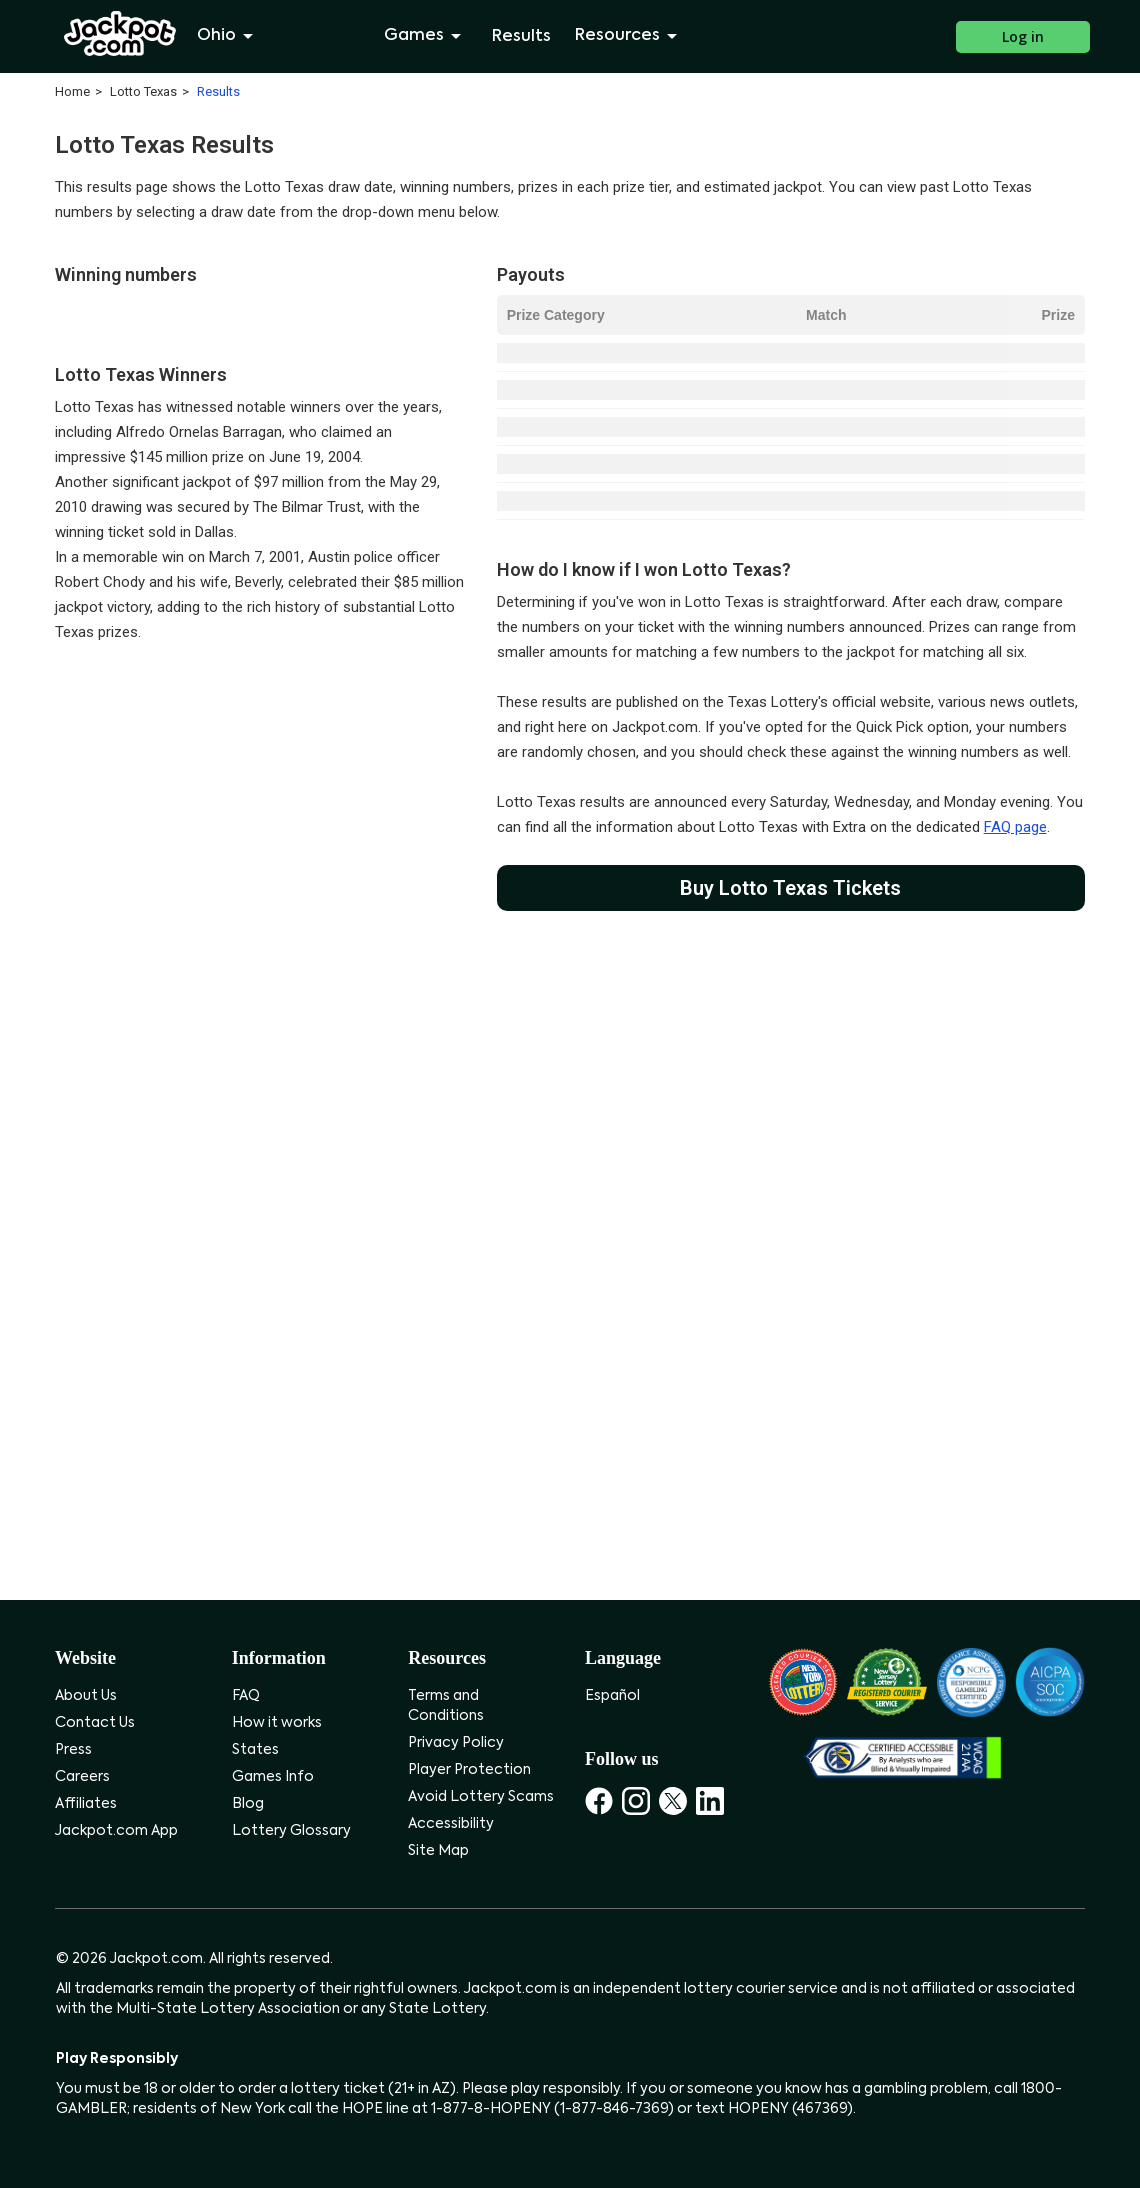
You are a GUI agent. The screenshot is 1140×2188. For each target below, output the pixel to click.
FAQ (246, 1696)
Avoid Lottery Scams (481, 1797)
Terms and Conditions (446, 1706)
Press (73, 1750)
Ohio (228, 36)
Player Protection (469, 1770)
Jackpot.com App (116, 1831)
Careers (82, 1777)
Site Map (438, 1851)
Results (521, 37)
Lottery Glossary (291, 1831)
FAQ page (1015, 827)
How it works (277, 1723)
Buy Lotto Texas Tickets (790, 888)
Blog (248, 1804)
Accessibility (451, 1824)
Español (612, 1696)
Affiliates (86, 1804)
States (255, 1750)
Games (426, 36)
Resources (629, 36)
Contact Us (95, 1723)
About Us (86, 1696)
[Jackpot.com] (120, 34)
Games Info (273, 1777)
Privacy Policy (456, 1743)
